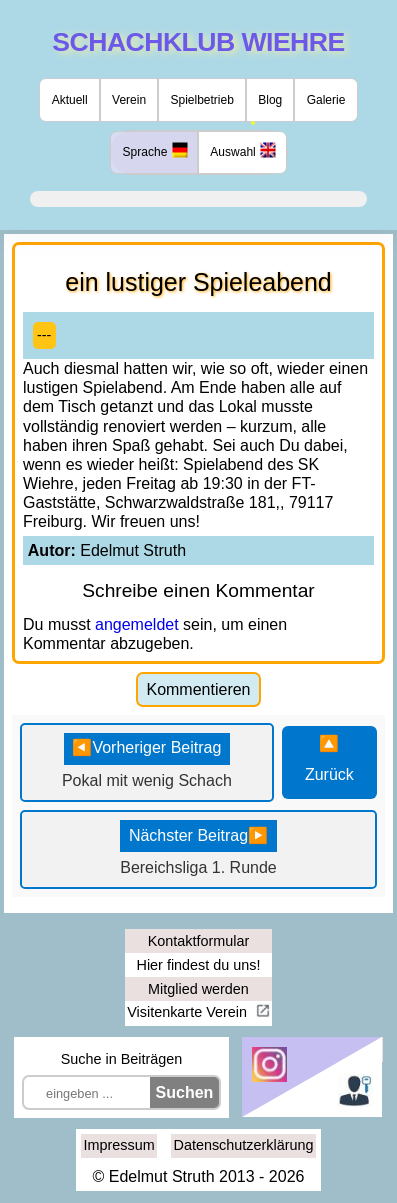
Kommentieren (198, 689)
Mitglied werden (198, 989)
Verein (129, 100)
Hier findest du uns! (199, 965)
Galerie (326, 100)
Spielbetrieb (201, 100)
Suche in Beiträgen (122, 1059)
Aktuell (70, 100)
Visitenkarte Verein (189, 1012)
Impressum (119, 1145)
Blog (270, 100)
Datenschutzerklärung (244, 1145)
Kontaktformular (199, 941)
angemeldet (137, 624)
